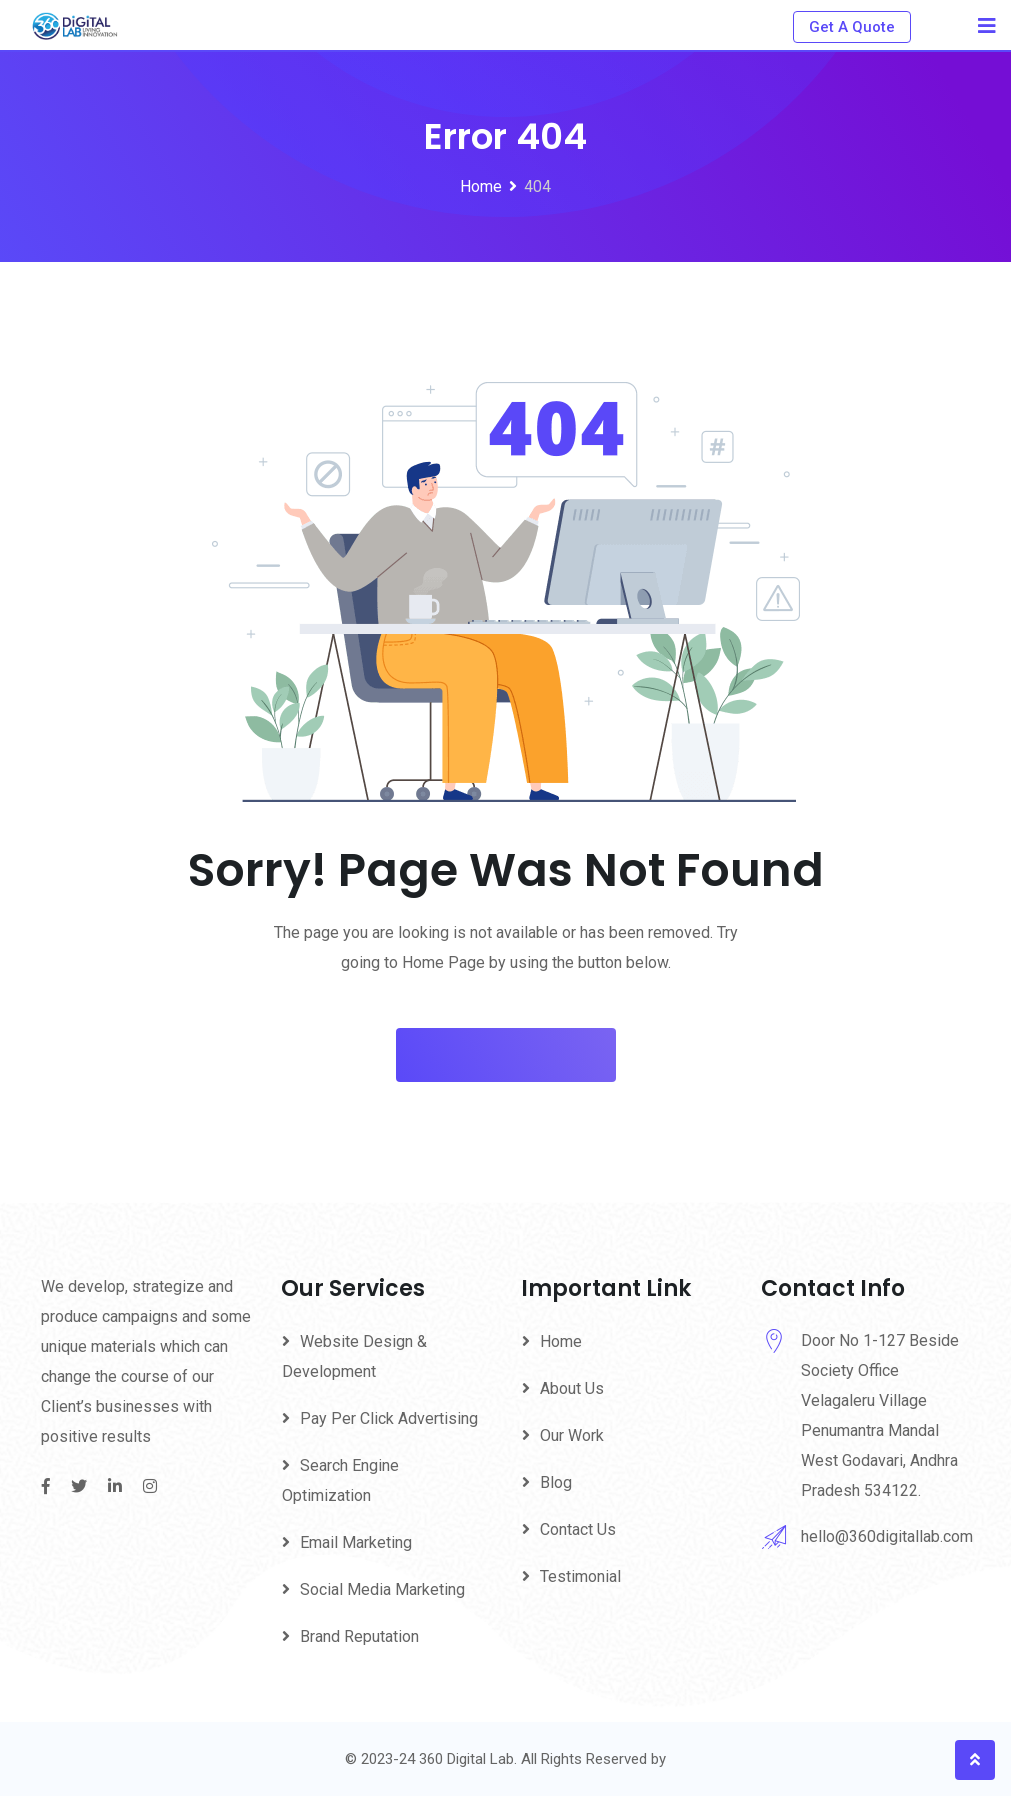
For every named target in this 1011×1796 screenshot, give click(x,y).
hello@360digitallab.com (887, 1536)
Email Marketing (356, 1542)
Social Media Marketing (382, 1589)
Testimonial (580, 1576)
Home (561, 1341)
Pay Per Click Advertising (389, 1418)
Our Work (572, 1435)
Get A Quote (852, 27)
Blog (556, 1482)
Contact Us (578, 1529)
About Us (572, 1388)
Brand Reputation (359, 1636)
